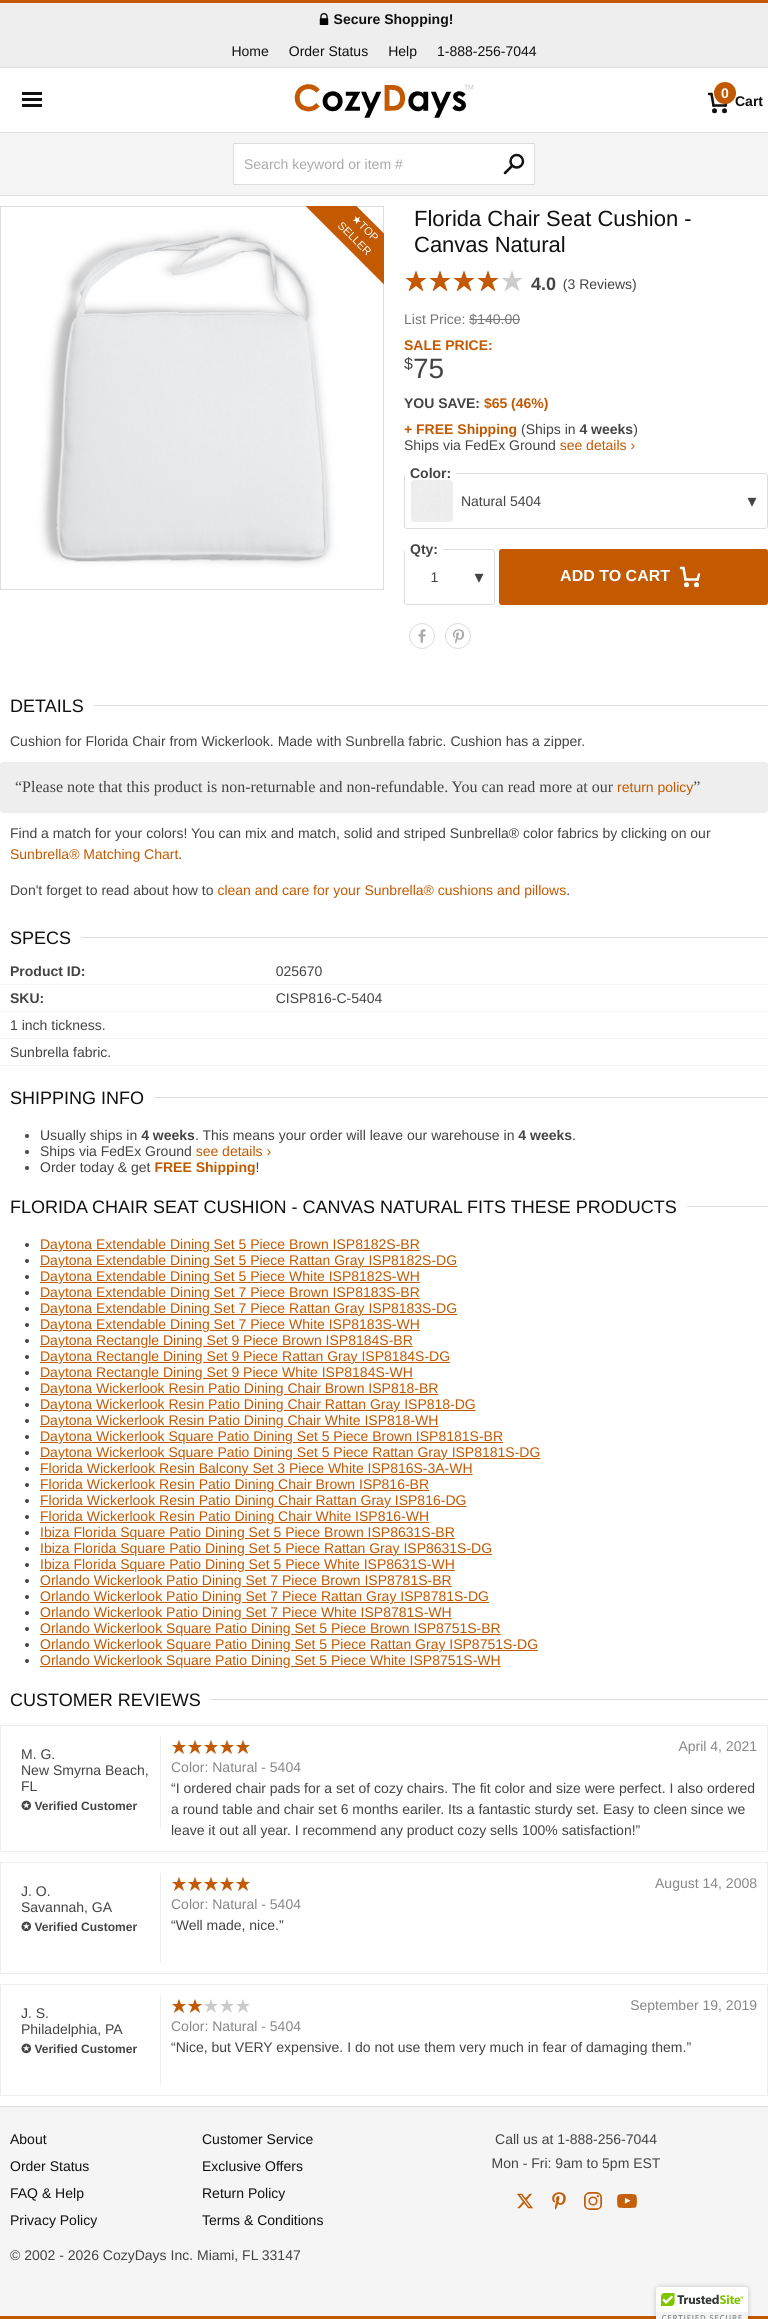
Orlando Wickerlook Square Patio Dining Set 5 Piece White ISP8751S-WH (270, 1660)
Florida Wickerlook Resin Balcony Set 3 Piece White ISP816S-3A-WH (256, 1468)
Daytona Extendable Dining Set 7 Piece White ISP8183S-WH (230, 1324)
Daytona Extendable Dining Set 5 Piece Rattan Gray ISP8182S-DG (248, 1260)
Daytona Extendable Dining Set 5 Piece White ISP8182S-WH (230, 1276)
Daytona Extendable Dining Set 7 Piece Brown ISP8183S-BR (230, 1292)
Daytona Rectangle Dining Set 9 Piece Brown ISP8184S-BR (226, 1340)
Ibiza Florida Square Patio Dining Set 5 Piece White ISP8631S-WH (247, 1564)
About (28, 2139)
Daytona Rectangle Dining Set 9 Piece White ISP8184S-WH (226, 1372)
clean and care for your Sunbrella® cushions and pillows (391, 890)
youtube (627, 2201)
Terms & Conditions (262, 2220)
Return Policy (243, 2193)
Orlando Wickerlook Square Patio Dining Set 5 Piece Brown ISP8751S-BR (270, 1628)
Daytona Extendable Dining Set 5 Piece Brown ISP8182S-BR (230, 1244)
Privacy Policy (53, 2220)
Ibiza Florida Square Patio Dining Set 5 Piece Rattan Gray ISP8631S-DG (266, 1548)
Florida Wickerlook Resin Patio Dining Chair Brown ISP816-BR (234, 1484)
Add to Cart (633, 577)
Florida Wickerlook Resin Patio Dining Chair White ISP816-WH (234, 1516)
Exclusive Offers (252, 2166)
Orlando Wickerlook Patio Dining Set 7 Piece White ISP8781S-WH (246, 1612)
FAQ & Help (47, 2193)
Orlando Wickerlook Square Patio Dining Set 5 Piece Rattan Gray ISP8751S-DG (289, 1644)
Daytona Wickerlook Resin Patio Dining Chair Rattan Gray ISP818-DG (258, 1404)
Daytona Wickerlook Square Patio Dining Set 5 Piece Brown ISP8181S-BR (271, 1436)
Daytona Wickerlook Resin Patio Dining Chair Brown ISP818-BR (239, 1388)
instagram (593, 2201)
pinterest (559, 2201)
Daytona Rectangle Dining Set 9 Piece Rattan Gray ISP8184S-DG (245, 1356)
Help (402, 51)
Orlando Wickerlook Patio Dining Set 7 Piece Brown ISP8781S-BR (246, 1580)
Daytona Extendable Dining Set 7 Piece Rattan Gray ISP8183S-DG (248, 1308)
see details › (597, 445)
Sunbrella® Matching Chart (94, 854)
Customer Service (257, 2139)
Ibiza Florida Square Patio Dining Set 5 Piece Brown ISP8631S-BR (247, 1532)
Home (249, 51)
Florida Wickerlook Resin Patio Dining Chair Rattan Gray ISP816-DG (253, 1500)
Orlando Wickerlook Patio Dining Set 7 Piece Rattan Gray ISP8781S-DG (264, 1596)
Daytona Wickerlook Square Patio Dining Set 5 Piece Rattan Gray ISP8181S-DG (290, 1452)
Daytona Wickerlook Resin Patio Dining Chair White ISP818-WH (239, 1420)
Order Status (328, 51)
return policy (655, 787)
